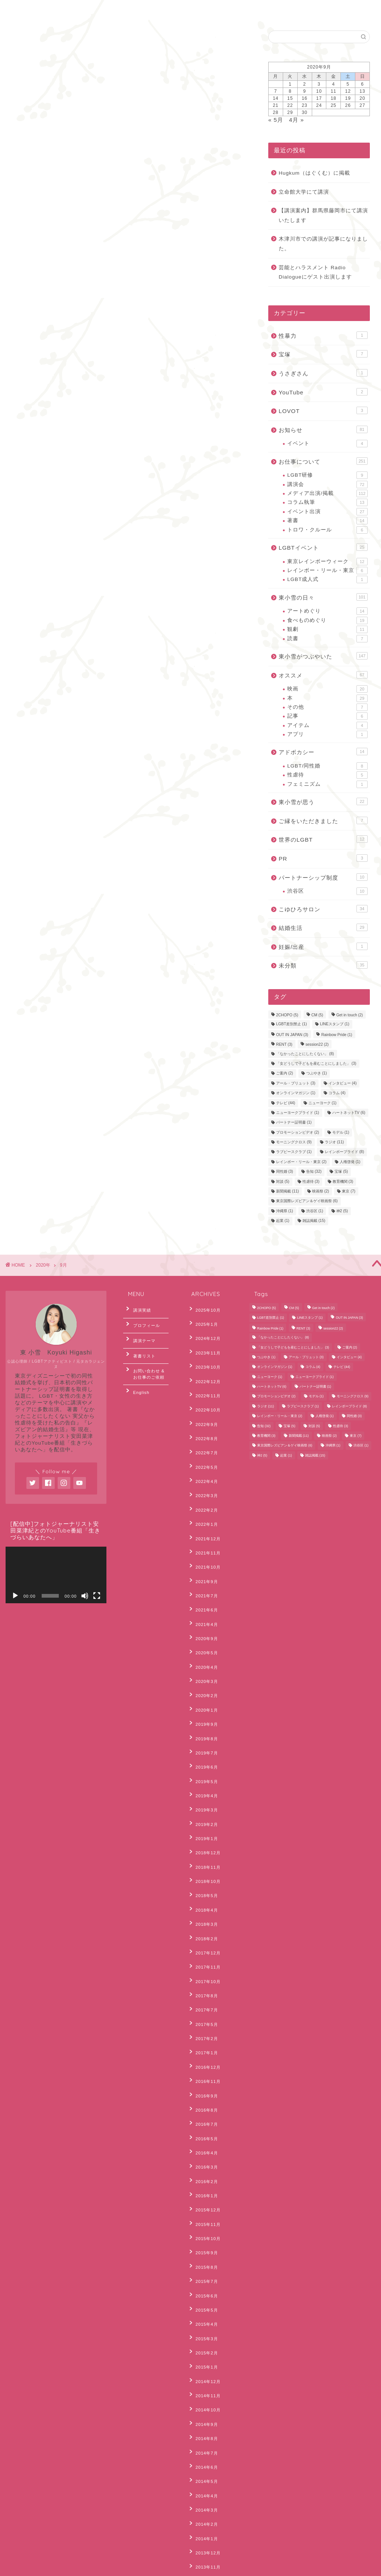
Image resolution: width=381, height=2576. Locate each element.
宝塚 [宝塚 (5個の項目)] (341, 1172)
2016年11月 (204, 1928)
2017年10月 (204, 1847)
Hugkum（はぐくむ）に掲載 (314, 173)
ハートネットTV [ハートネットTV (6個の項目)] (348, 1113)
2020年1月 (203, 1629)
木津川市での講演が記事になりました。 (323, 243)
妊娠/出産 (323, 946)
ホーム (26, 10)
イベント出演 (327, 511)
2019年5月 (203, 1687)
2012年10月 (204, 2455)
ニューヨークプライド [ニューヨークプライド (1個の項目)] (297, 1113)
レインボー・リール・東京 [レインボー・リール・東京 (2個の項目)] (301, 1162)
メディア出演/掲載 (327, 493)
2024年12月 (204, 1332)
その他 (327, 707)
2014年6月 (203, 2238)
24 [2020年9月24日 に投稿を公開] (319, 105)
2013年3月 (203, 2409)
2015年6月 (203, 2100)
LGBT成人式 (327, 579)
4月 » (296, 120)
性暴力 (323, 335)
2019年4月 (203, 1698)
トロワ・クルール (327, 530)
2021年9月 (203, 1526)
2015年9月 (203, 2066)
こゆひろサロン (323, 908)
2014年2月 (203, 2283)
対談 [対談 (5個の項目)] (282, 1181)
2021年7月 (203, 1538)
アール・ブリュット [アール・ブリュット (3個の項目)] (296, 1083)
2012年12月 (204, 2432)
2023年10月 (204, 1354)
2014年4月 (203, 2260)
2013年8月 (203, 2352)
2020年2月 (203, 1618)
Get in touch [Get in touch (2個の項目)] (349, 1015)
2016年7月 (203, 1962)
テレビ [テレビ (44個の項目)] (285, 1103)
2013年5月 (203, 2387)
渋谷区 (327, 891)
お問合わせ (68, 10)
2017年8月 (203, 1859)
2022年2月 (203, 1469)
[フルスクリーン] (96, 1596)
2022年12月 (204, 1366)
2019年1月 (203, 1733)
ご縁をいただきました (323, 820)
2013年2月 (203, 2421)
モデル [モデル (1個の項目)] (340, 1132)
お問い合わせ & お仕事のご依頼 (147, 1359)
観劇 (327, 629)
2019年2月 (203, 1721)
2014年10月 (204, 2191)
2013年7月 (203, 2363)
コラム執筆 (327, 502)
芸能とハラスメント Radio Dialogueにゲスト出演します (315, 272)
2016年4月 (203, 1985)
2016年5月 (203, 1974)
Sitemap (69, 2566)
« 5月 (275, 120)
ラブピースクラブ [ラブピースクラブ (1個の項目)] (294, 1152)
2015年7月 (203, 2088)
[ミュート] (85, 1596)
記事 (327, 716)
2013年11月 (204, 2318)
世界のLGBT (323, 839)
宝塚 (323, 354)
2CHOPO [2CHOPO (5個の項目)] (287, 1015)
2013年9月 (203, 2341)
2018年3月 (203, 1802)
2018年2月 (203, 1813)
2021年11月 (204, 1504)
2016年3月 (203, 1997)
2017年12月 (204, 1825)
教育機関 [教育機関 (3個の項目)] (343, 1181)
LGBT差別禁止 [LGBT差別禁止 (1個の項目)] (291, 1024)
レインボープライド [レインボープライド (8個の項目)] (344, 1152)
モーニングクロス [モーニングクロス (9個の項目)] (294, 1142)
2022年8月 (203, 1412)
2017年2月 (203, 1893)
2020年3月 (203, 1607)
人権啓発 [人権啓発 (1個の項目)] (350, 1162)
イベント (327, 443)
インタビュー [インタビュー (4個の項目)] (343, 1083)
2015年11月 (204, 2042)
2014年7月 (203, 2226)
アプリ (327, 734)
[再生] (15, 1596)
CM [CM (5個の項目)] (317, 1015)
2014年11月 (204, 2180)
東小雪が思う (323, 801)
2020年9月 (203, 1572)
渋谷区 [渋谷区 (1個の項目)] (314, 1211)
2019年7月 (203, 1664)
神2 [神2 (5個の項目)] (342, 1211)
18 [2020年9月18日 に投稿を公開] (333, 98)
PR (323, 858)
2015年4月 (203, 2123)
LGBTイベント (323, 547)
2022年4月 (203, 1446)
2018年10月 (204, 1767)
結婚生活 (323, 927)
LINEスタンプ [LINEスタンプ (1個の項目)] (334, 1024)
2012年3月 (203, 2524)
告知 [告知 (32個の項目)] (313, 1172)
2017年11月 (204, 1836)
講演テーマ (140, 1332)
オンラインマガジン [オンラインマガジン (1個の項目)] (296, 1093)
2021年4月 (203, 1561)
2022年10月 (204, 1389)
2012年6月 (203, 2490)
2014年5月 (203, 2249)
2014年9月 (203, 2203)
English (112, 10)
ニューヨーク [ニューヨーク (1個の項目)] (322, 1103)
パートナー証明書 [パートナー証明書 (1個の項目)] (294, 1123)
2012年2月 (203, 2536)
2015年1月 (203, 2157)
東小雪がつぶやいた (323, 656)
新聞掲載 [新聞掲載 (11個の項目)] (287, 1191)
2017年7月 (203, 1870)
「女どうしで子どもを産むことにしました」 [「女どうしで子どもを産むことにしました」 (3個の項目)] (316, 1063)
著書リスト (140, 1344)
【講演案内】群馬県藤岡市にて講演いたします (323, 215)
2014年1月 (203, 2295)
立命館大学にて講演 (304, 192)
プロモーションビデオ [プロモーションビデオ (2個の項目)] (297, 1132)
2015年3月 (203, 2134)
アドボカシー (323, 751)
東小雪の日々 (323, 597)
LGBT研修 (327, 475)
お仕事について (323, 461)
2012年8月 (203, 2467)
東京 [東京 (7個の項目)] (348, 1191)
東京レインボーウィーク (327, 561)
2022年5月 (203, 1435)
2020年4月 (203, 1595)
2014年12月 (204, 2169)
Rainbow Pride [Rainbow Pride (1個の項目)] (336, 1035)
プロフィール (142, 1320)
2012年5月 (203, 2501)
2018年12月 (204, 1744)
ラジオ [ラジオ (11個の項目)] (334, 1142)
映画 (327, 689)
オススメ (323, 675)
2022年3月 (203, 1457)
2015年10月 (204, 2054)
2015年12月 (204, 2031)
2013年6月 (203, 2375)
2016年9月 (203, 1939)
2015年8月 (203, 2077)
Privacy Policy (32, 2566)
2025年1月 (203, 1320)
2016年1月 (203, 2019)
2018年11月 (204, 1756)
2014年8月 (203, 2215)
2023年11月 (204, 1343)
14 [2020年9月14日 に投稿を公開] (275, 98)
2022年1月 (203, 1480)
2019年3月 (203, 1710)
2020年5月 (203, 1584)
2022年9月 (203, 1400)
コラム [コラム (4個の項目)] (337, 1093)
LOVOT (323, 410)
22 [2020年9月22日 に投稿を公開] (290, 105)
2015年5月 (203, 2111)
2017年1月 (203, 1905)
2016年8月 (203, 1951)
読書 (327, 638)
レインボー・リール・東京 (327, 570)
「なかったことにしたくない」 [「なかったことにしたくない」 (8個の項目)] (305, 1054)
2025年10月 (204, 1308)
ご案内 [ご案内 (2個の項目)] (284, 1073)
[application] (56, 1575)
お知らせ (323, 429)
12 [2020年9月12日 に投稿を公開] (347, 91)
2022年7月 (203, 1423)
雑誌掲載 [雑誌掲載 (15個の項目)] (313, 1221)
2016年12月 (204, 1916)
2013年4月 (203, 2398)
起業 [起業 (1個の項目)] (282, 1221)
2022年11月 (204, 1377)
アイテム (327, 725)
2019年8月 (203, 1653)
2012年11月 (204, 2444)
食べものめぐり (327, 620)
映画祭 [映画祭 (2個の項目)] (320, 1191)
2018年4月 (203, 1790)
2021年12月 (204, 1492)
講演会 (327, 484)
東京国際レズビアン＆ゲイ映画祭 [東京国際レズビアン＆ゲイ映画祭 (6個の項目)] (307, 1201)
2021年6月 (203, 1549)
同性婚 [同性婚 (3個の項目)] (284, 1172)
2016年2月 (203, 2008)
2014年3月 (203, 2272)
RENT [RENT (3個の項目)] (284, 1045)
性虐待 (327, 775)
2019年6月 (203, 1675)
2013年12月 (204, 2306)
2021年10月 (204, 1515)
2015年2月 (203, 2146)
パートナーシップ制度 (323, 877)
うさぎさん (323, 373)
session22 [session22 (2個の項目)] (317, 1045)
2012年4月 (203, 2513)
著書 (327, 520)
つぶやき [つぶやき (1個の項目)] (316, 1073)
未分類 (323, 965)
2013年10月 (204, 2329)
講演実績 (138, 1308)
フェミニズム (327, 784)
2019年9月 (203, 1641)
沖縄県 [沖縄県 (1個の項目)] (284, 1211)
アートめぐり (327, 611)
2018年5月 (203, 1779)
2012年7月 (203, 2478)
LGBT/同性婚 (327, 766)
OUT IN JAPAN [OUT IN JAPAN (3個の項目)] (292, 1035)
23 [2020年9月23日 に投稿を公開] (304, 105)
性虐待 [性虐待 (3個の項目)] (311, 1181)
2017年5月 (203, 1882)
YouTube (323, 392)
